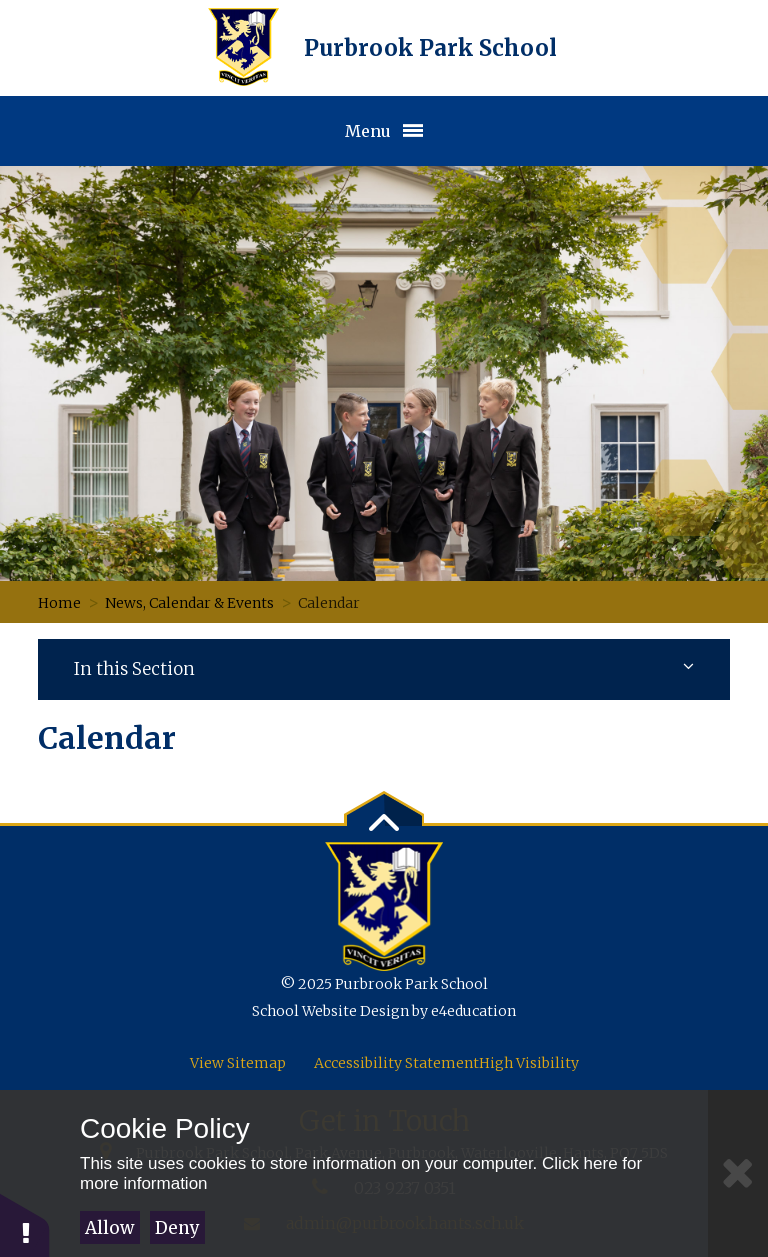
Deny (177, 1228)
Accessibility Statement (396, 1063)
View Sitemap (238, 1063)
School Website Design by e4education (384, 1011)
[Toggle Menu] (384, 131)
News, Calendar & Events (189, 603)
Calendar (329, 603)
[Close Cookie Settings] (738, 1173)
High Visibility (529, 1063)
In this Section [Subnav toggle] (384, 669)
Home (59, 603)
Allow (109, 1228)
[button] (25, 1224)
